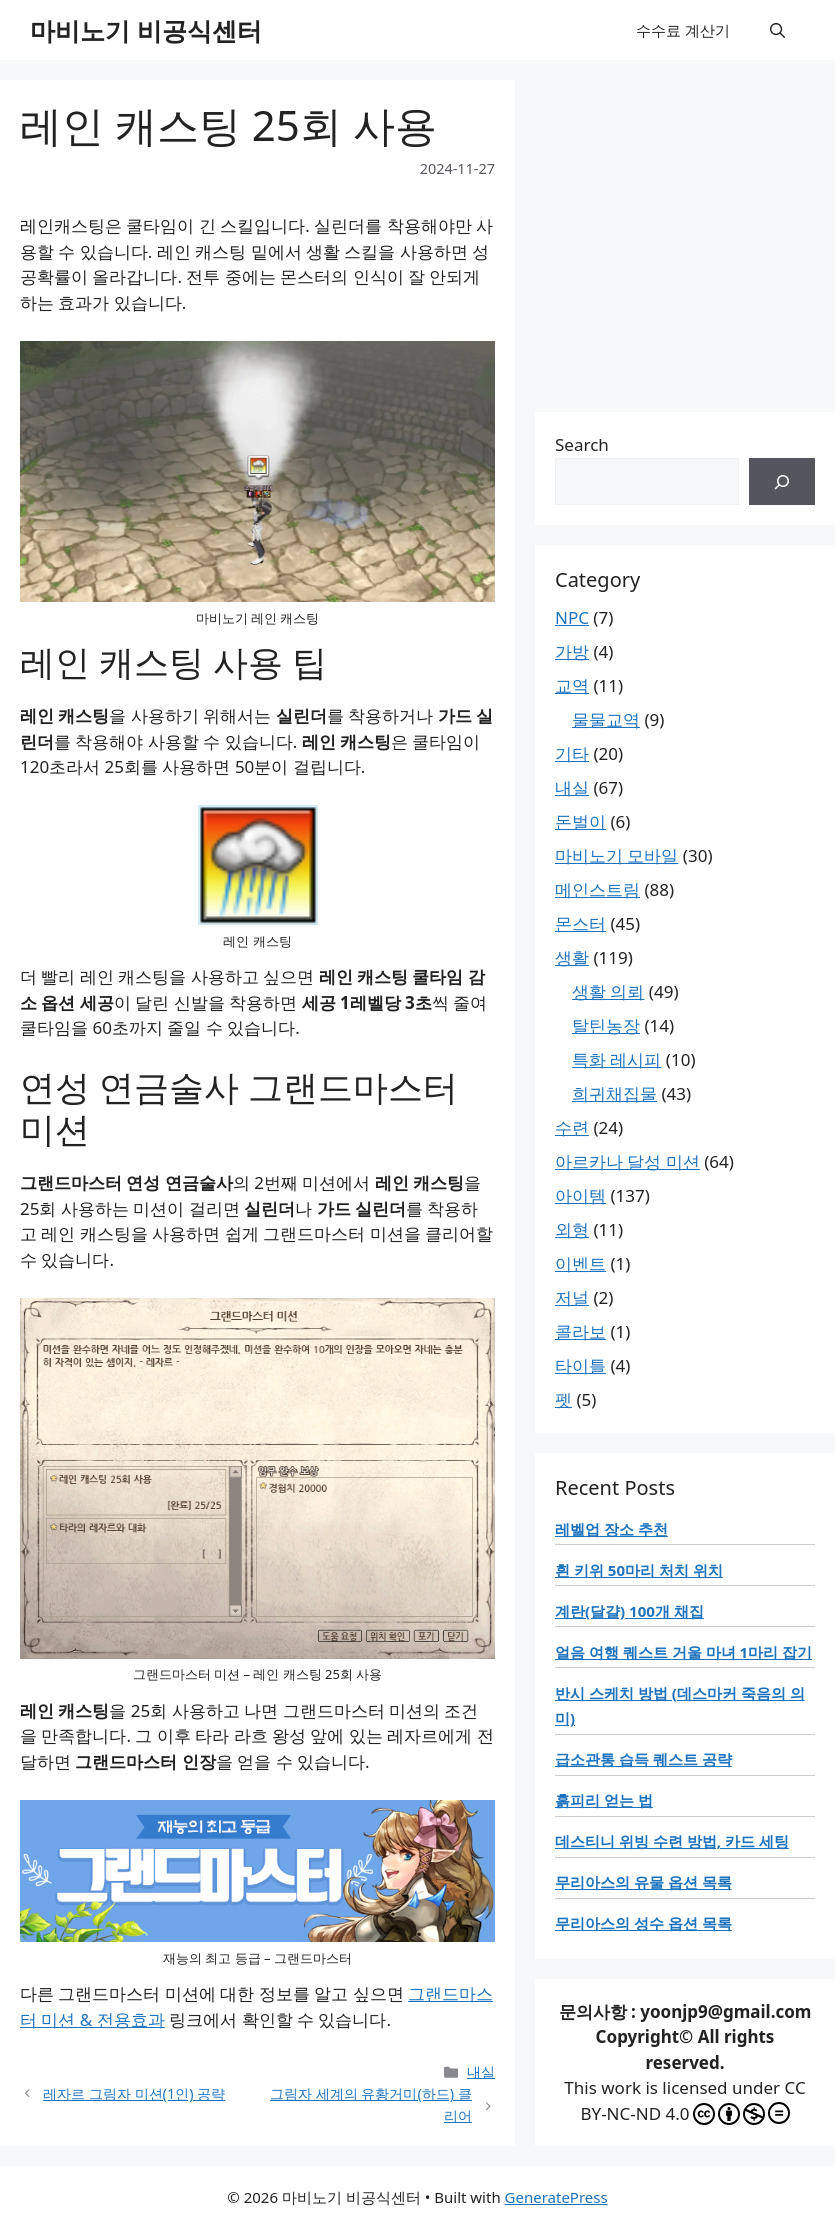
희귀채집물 (614, 1093)
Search (582, 444)
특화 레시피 (616, 1059)
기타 (572, 753)
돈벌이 (580, 821)
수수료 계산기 (683, 30)
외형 (572, 1229)
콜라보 (580, 1331)
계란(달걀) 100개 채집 (629, 1611)
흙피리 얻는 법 (604, 1800)
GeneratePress (556, 2197)
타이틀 (580, 1365)
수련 (572, 1127)
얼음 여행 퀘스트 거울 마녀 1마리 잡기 (683, 1652)
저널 (572, 1297)
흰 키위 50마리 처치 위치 (639, 1570)
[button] (777, 30)
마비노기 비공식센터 (146, 30)
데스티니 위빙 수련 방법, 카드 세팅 (672, 1841)
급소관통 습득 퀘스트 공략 (643, 1759)
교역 (572, 685)
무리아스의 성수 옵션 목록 (643, 1923)
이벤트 (580, 1263)
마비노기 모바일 (616, 855)
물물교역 (606, 719)
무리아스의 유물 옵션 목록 (643, 1882)
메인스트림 (597, 889)
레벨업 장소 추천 (611, 1529)
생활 (572, 957)
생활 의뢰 (608, 991)
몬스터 (580, 923)
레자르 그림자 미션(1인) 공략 (134, 2093)
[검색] (782, 482)
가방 (572, 651)
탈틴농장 (606, 1025)
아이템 (580, 1195)
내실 (481, 2071)
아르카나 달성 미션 (627, 1161)
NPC (572, 617)
